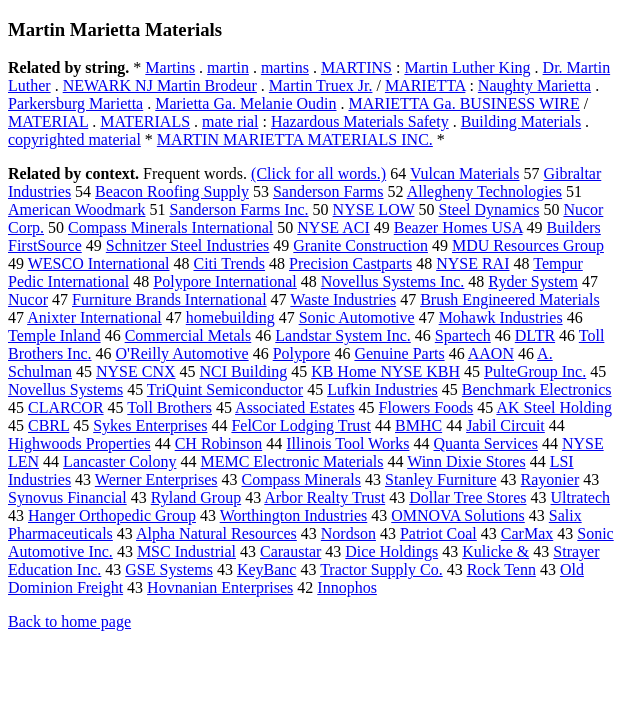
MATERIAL (48, 121)
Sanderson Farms (328, 191)
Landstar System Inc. (343, 335)
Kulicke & (495, 551)
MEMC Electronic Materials (291, 461)
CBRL (48, 425)
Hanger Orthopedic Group (112, 515)
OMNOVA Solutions (458, 515)
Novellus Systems (65, 389)
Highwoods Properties (79, 443)
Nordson (348, 533)
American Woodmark (76, 209)
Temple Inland (54, 335)
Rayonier (550, 479)
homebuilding (230, 317)
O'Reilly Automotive (182, 353)
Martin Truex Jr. (321, 85)
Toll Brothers (169, 407)
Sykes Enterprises (150, 425)
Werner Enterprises (156, 479)
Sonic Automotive (357, 317)
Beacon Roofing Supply (172, 191)
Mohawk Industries (501, 317)
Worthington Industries (294, 515)
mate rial (230, 121)
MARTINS (356, 67)
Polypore (302, 353)
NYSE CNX (136, 371)
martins (285, 67)
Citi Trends (229, 263)
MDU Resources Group (528, 245)
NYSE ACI (333, 227)
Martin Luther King (467, 67)
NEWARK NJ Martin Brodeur (160, 85)
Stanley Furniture (441, 479)
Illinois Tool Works (347, 443)
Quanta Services (485, 443)
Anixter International (94, 317)
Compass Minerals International (170, 227)
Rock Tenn (501, 569)
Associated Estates (295, 407)
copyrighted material (74, 139)
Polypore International (225, 281)
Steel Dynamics (489, 209)
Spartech (463, 335)
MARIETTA (425, 85)
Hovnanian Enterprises (220, 587)
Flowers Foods (426, 407)
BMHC (418, 425)
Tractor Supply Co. (381, 569)
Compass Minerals (301, 479)
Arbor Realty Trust (324, 497)
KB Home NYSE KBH (385, 371)
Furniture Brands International (169, 299)
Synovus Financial (67, 497)
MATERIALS (145, 121)
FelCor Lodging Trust (301, 425)
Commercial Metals (188, 335)
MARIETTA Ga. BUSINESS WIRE (464, 103)
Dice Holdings (391, 551)
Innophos (347, 587)
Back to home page (69, 621)
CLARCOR (66, 407)
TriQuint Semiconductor (225, 389)
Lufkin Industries (382, 389)
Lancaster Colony (119, 461)
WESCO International (99, 263)
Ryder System (533, 281)
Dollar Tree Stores (467, 497)
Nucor (28, 299)
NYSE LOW (374, 209)
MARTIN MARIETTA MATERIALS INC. (295, 139)
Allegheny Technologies (484, 191)
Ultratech (581, 497)
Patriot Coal (438, 533)
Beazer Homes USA (458, 227)
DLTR (535, 335)
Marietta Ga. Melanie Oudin (245, 103)
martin (228, 67)
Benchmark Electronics (537, 389)
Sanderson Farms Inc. (238, 209)
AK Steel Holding (554, 407)
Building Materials (521, 121)
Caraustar (290, 551)
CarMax (527, 533)
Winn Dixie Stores (466, 461)
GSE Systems (169, 569)
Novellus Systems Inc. (393, 281)
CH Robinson (219, 443)
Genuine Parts (399, 353)
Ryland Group (196, 497)
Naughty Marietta (534, 85)
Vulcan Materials (465, 173)
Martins (170, 67)
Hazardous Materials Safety (360, 121)
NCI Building (244, 371)
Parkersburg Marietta (75, 103)
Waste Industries (343, 299)
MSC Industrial (186, 551)
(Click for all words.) (318, 173)
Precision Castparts (350, 263)
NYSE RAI (472, 263)
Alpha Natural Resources (216, 533)
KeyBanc (267, 569)
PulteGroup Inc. (535, 371)
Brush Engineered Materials (510, 299)
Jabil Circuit (505, 425)
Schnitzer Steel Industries (188, 245)
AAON (491, 353)
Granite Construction (360, 245)
